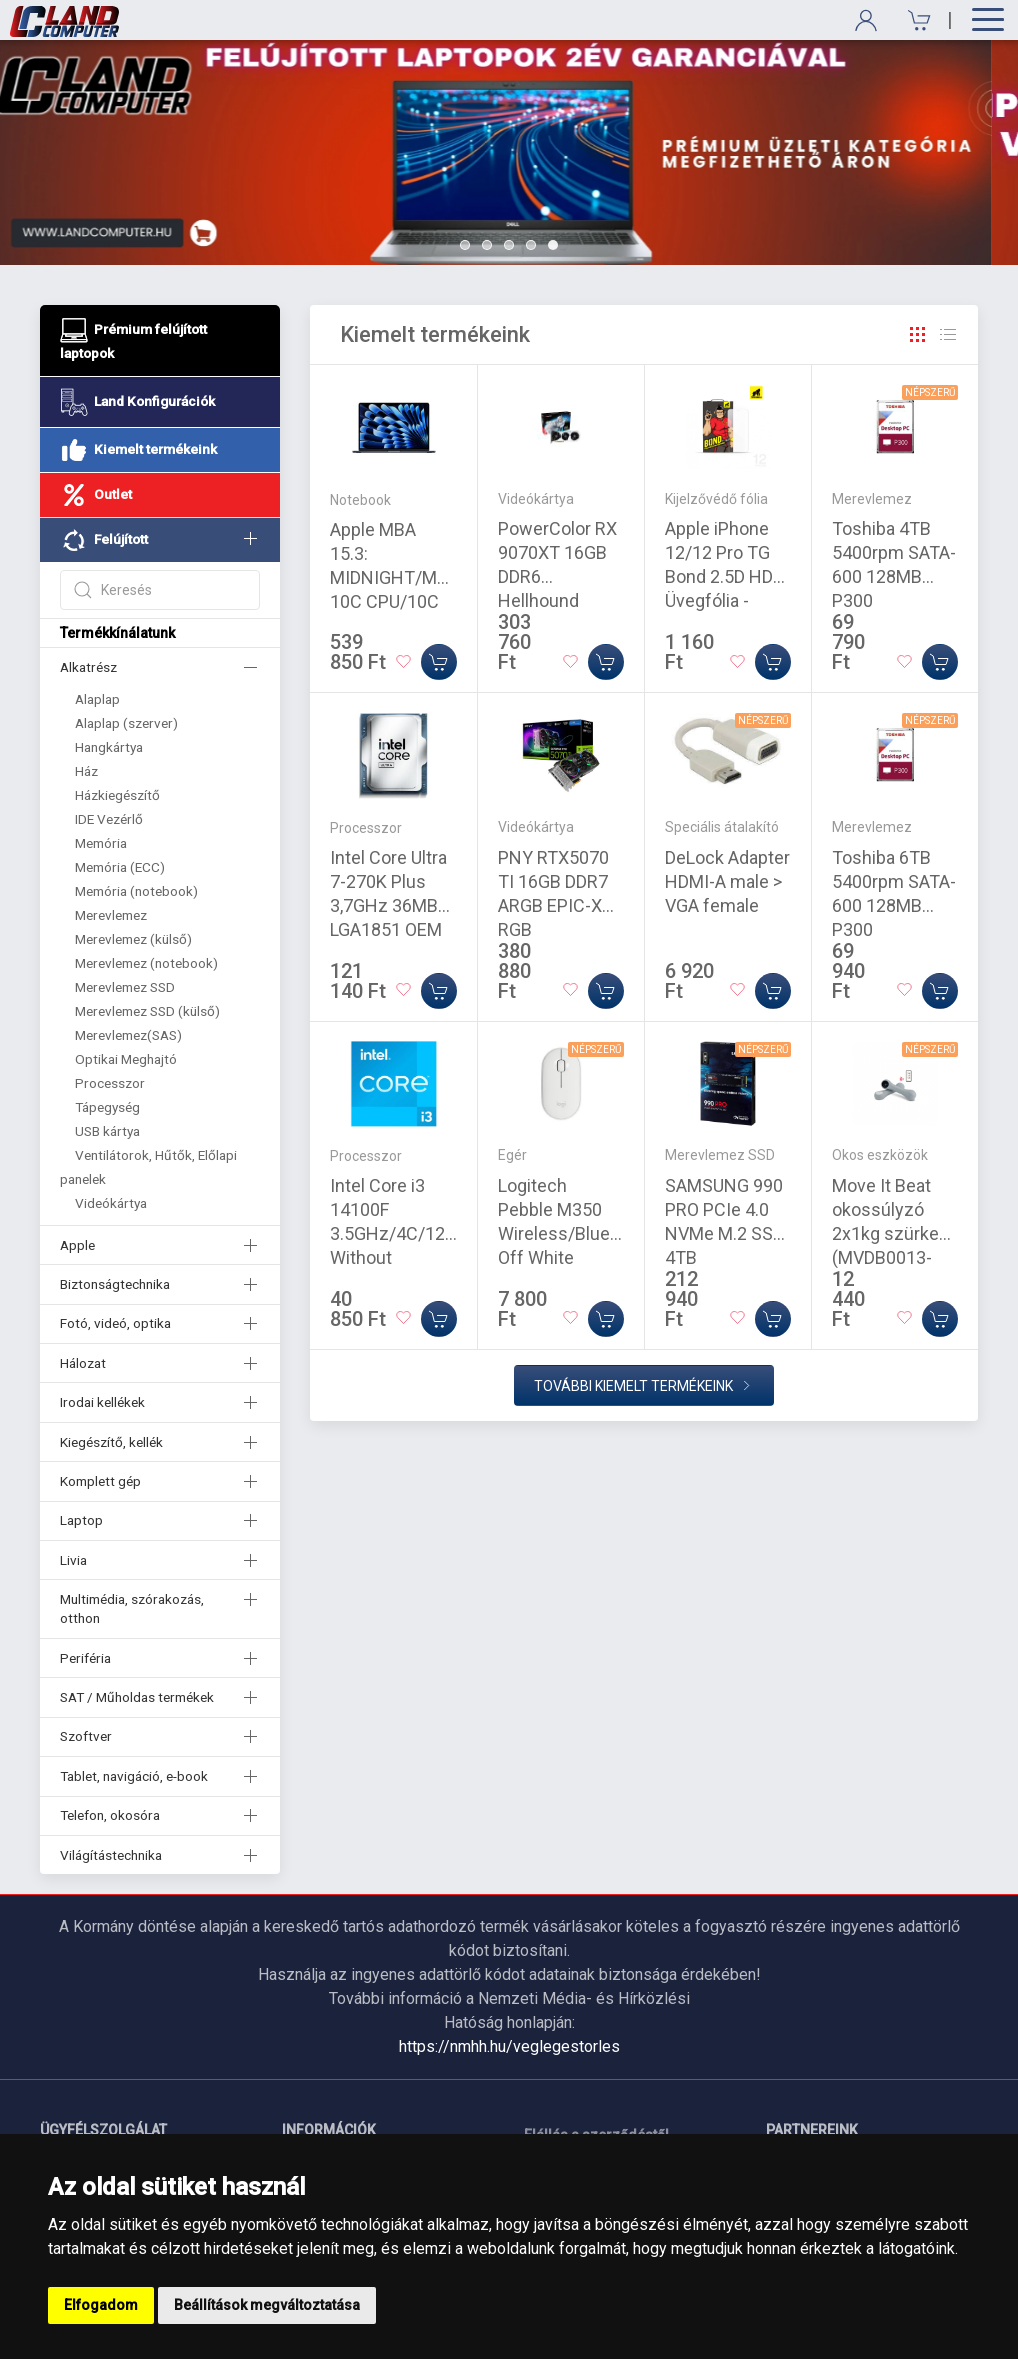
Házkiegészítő (117, 795)
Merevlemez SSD (125, 987)
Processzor (110, 1083)
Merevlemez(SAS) (128, 1035)
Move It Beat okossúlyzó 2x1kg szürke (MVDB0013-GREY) (885, 1233)
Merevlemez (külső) (133, 939)
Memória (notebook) (136, 891)
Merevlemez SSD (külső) (147, 1011)
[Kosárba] (439, 662)
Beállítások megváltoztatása (267, 2305)
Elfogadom (101, 2305)
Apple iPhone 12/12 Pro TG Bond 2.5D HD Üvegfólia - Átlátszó (719, 576)
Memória (101, 843)
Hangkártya (109, 747)
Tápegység (107, 1107)
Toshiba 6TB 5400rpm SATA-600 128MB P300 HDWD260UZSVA (899, 905)
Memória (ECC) (120, 867)
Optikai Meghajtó (126, 1059)
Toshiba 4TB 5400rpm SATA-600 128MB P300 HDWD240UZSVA (899, 576)
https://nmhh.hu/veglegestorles (509, 2046)
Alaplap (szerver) (126, 723)
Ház (86, 771)
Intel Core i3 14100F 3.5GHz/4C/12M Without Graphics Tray (395, 1233)
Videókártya (111, 1203)
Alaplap (97, 699)
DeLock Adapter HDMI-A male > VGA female (727, 881)
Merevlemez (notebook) (146, 963)
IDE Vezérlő (109, 819)
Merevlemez (111, 915)
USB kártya (107, 1131)
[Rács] (918, 335)
